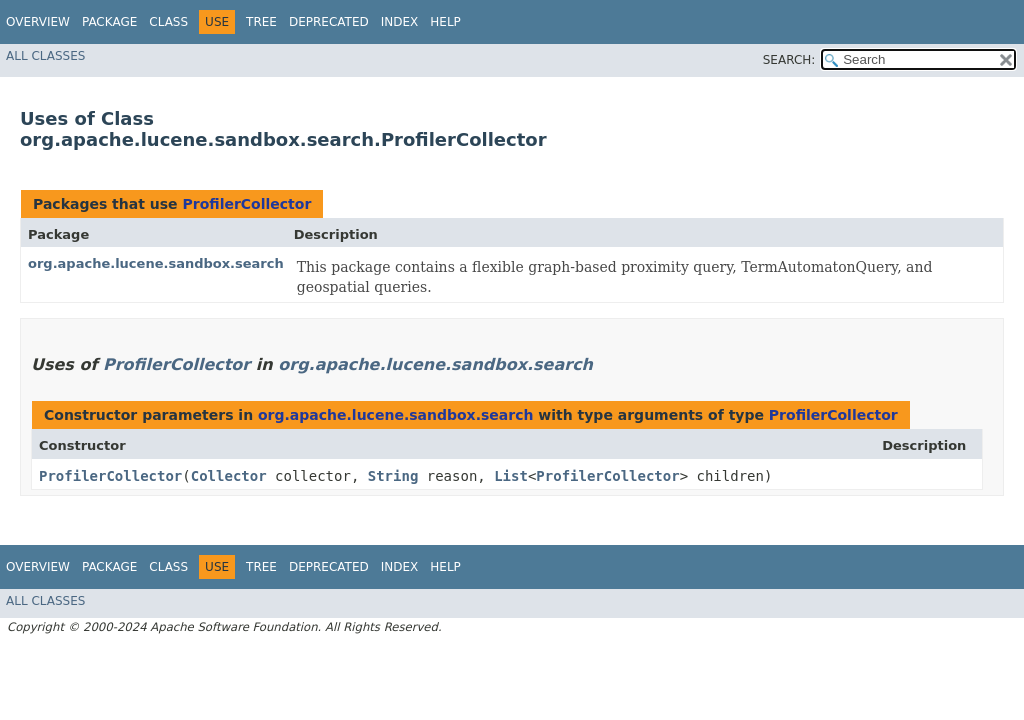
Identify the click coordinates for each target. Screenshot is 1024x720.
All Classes (45, 56)
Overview (38, 22)
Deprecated (329, 22)
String (393, 476)
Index (400, 22)
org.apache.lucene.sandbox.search (156, 263)
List (511, 476)
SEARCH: (789, 60)
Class (168, 22)
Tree (261, 22)
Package (109, 22)
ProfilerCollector (246, 204)
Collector (229, 476)
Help (445, 22)
